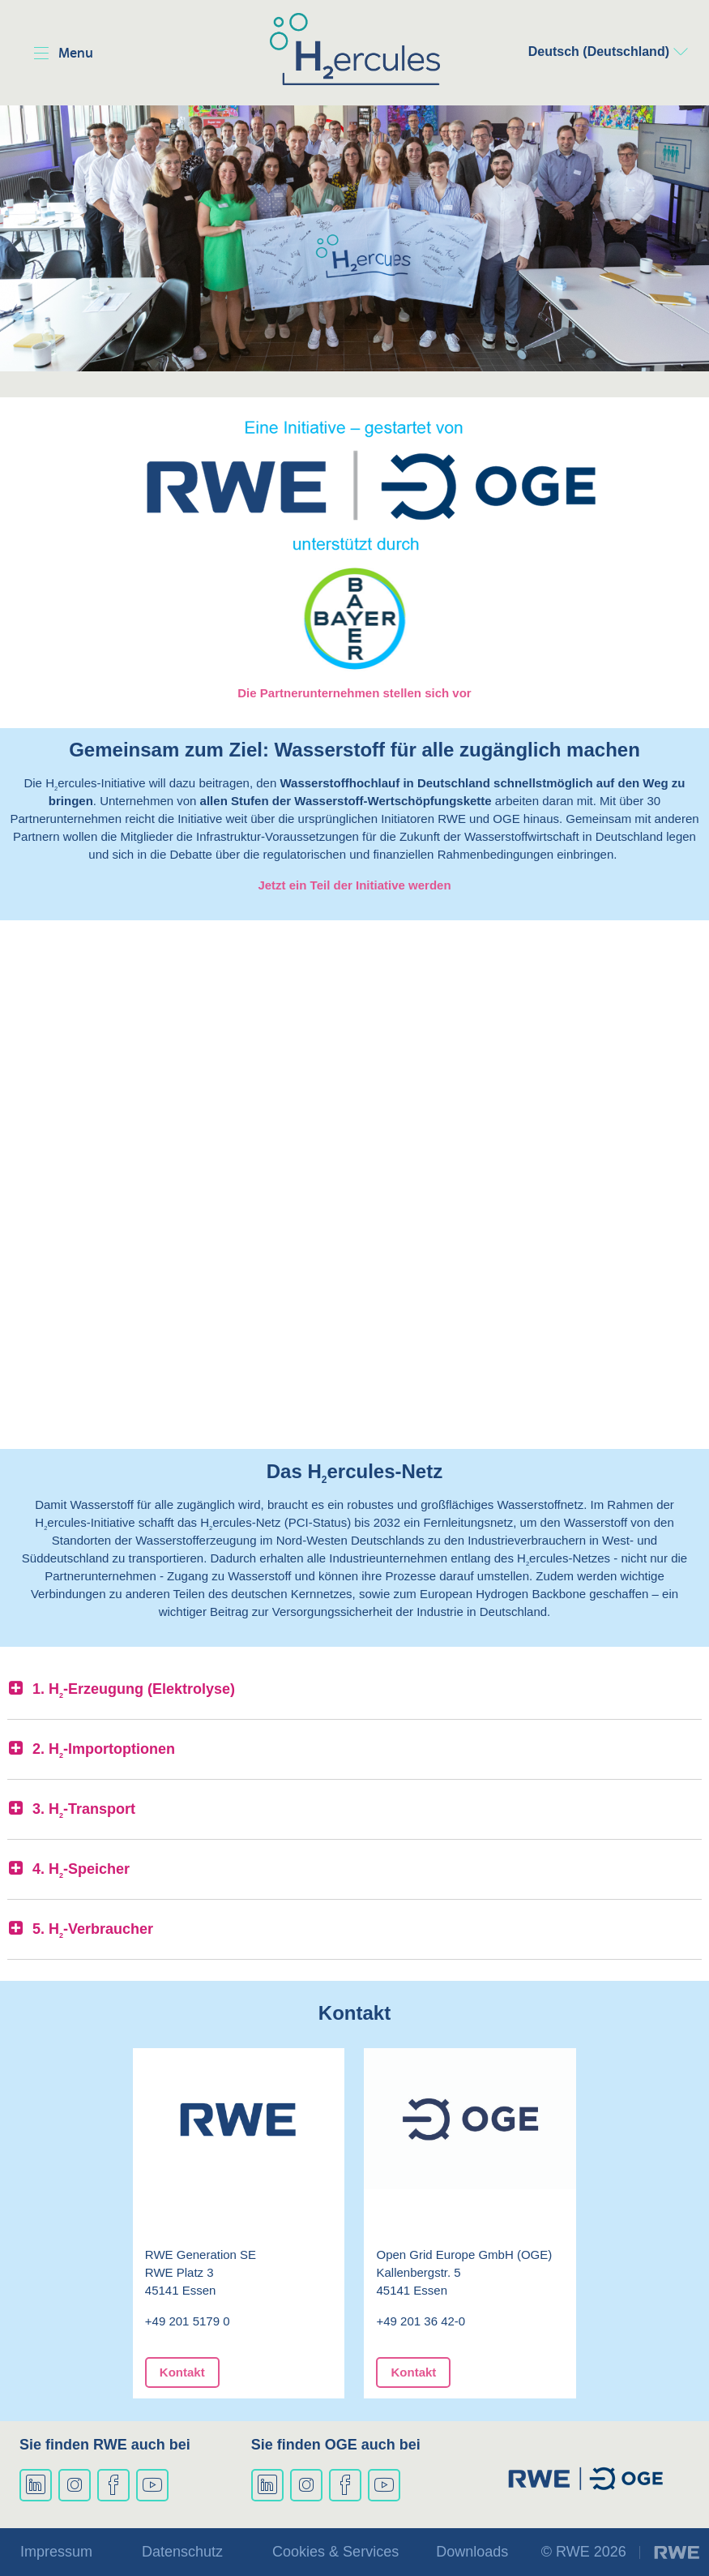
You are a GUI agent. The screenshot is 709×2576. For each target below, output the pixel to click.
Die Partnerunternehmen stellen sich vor (354, 693)
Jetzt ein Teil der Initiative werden (354, 885)
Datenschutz (182, 2552)
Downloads (472, 2552)
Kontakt (182, 2372)
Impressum (56, 2552)
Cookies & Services (335, 2552)
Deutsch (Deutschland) (598, 51)
